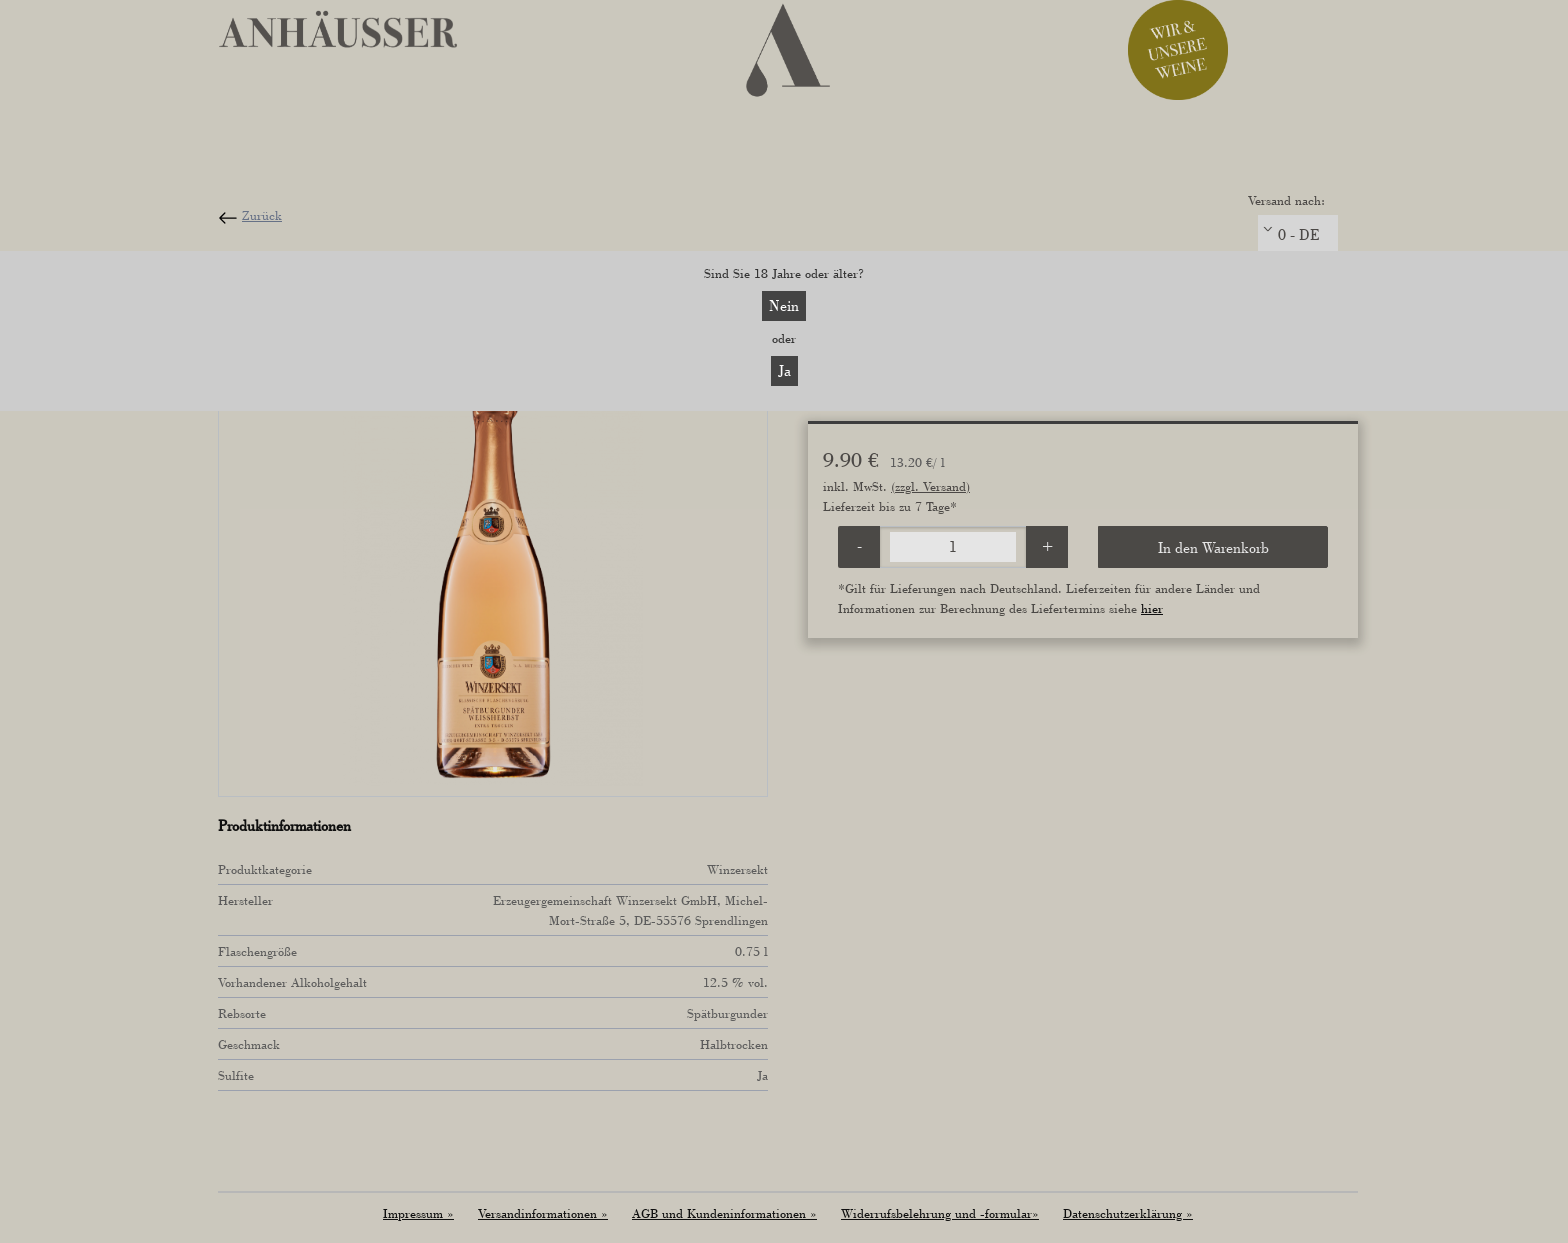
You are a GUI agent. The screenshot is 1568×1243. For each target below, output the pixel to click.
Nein (784, 305)
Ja (784, 370)
